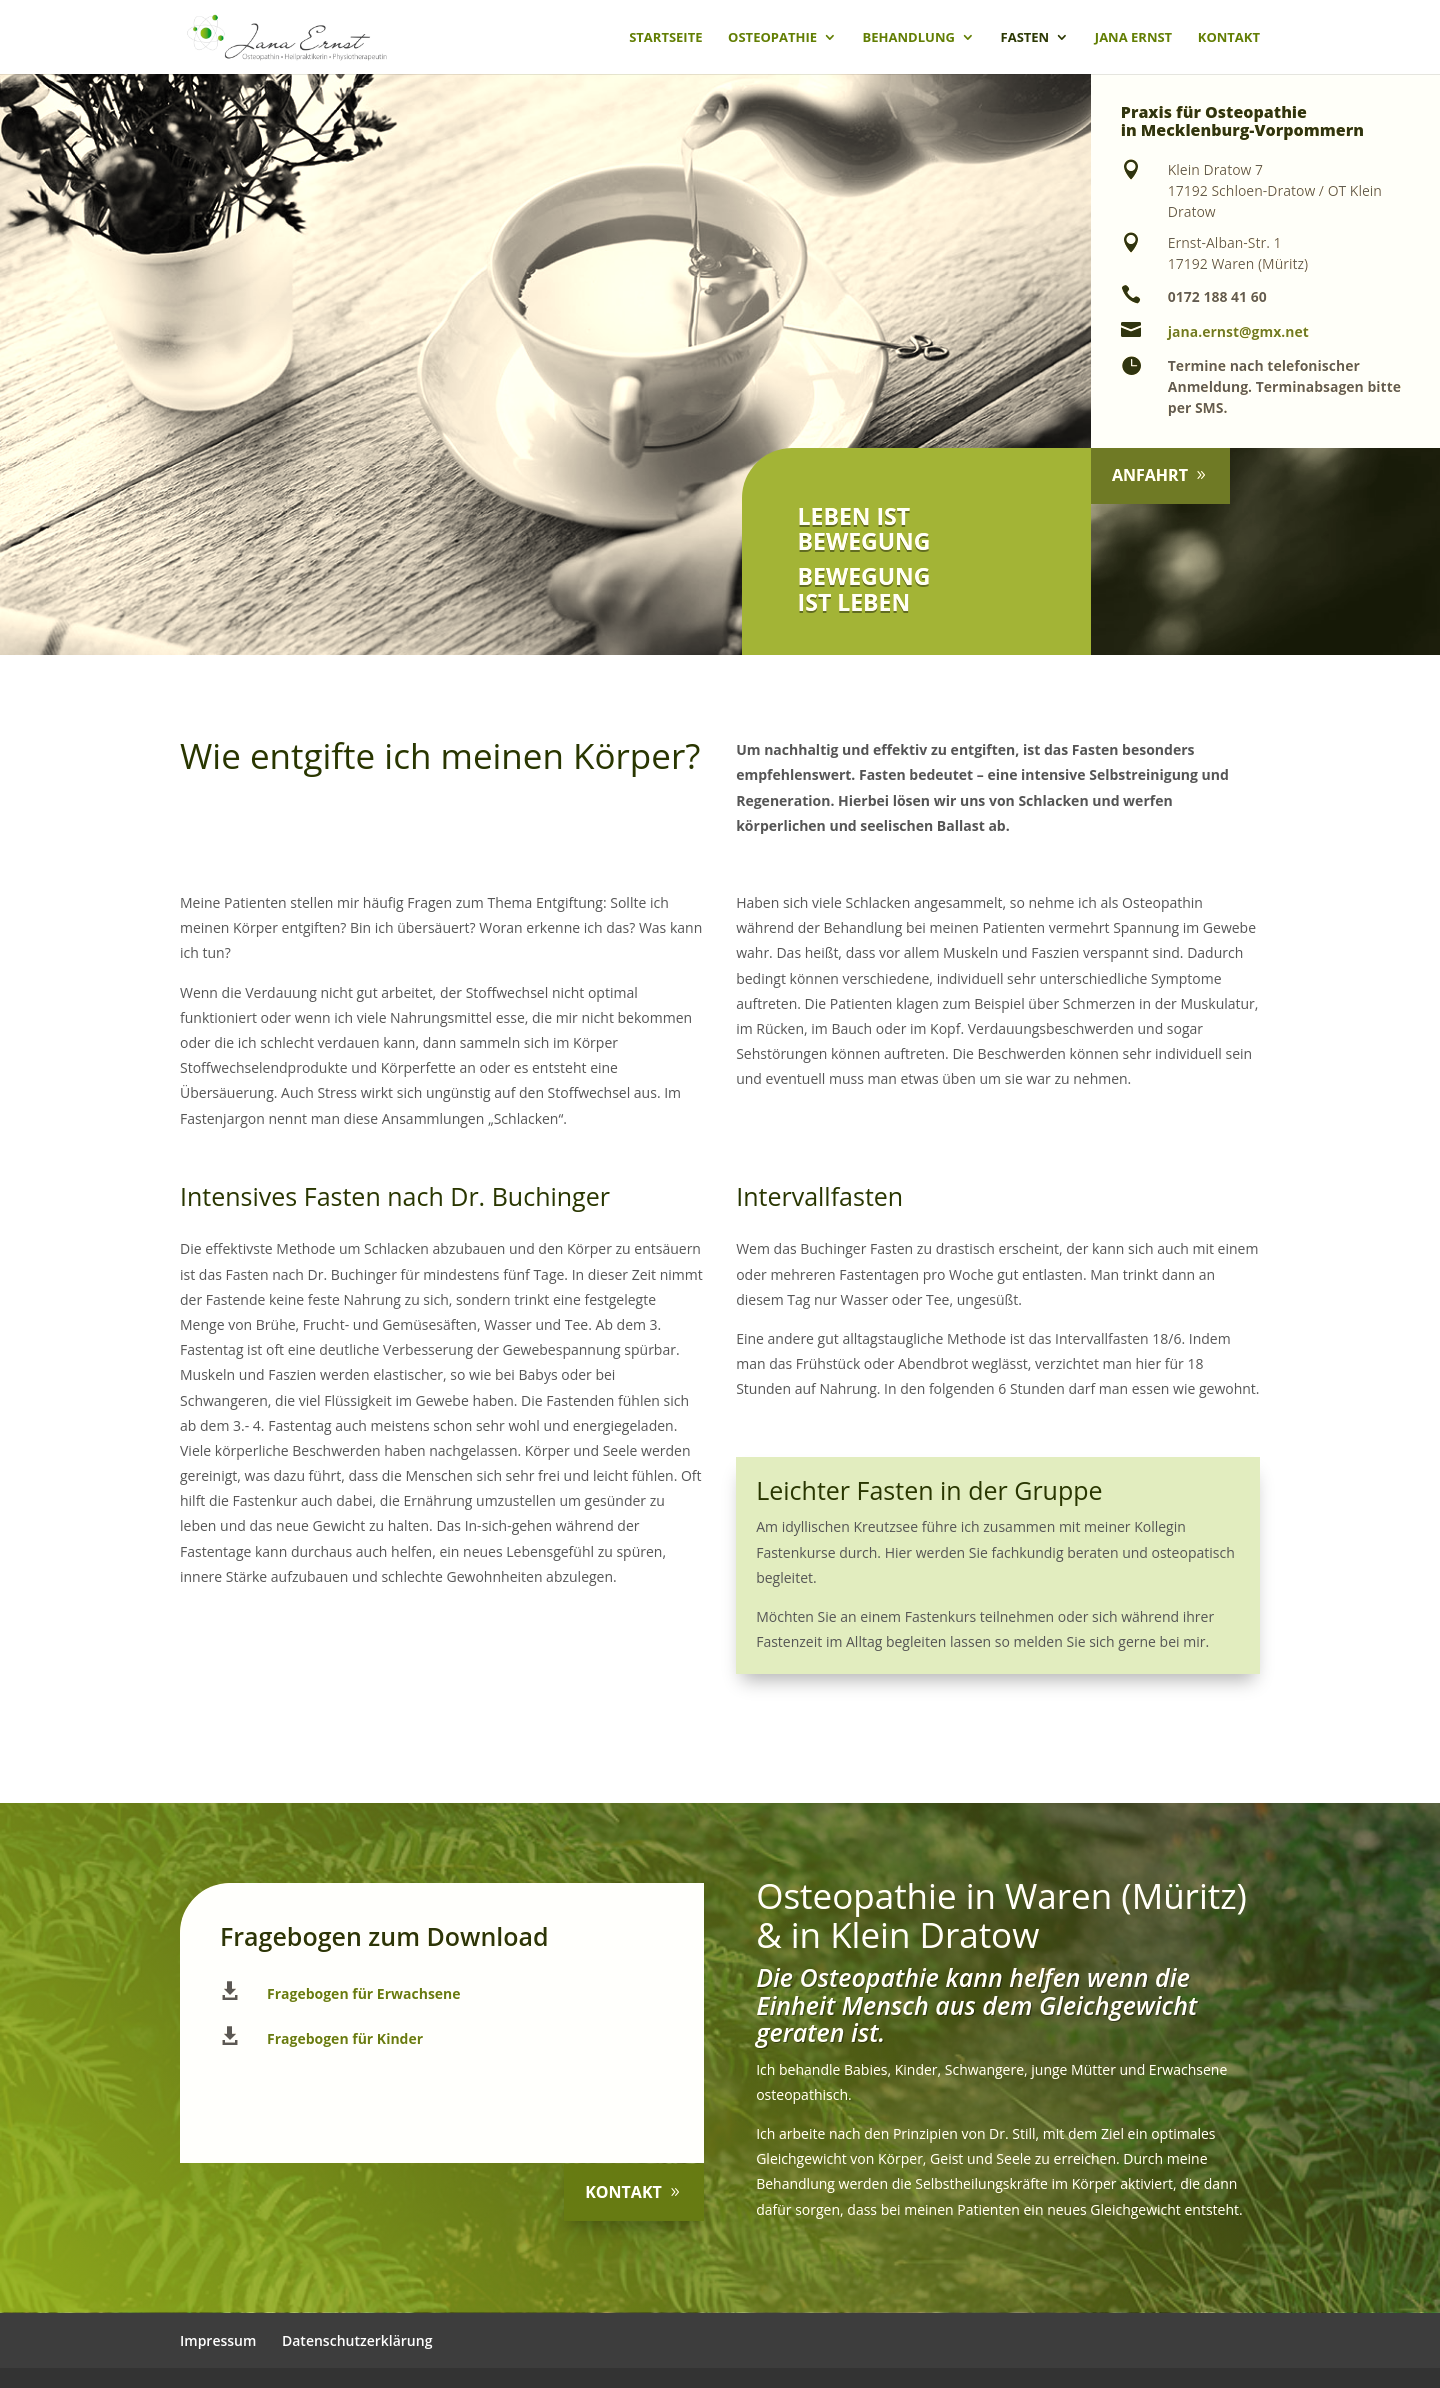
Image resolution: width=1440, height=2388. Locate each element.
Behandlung (909, 38)
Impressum (218, 2340)
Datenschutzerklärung (357, 2340)
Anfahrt (1154, 475)
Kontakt (1229, 38)
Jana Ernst (1133, 38)
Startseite (665, 38)
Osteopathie (772, 38)
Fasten (1025, 38)
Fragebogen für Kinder (345, 2038)
